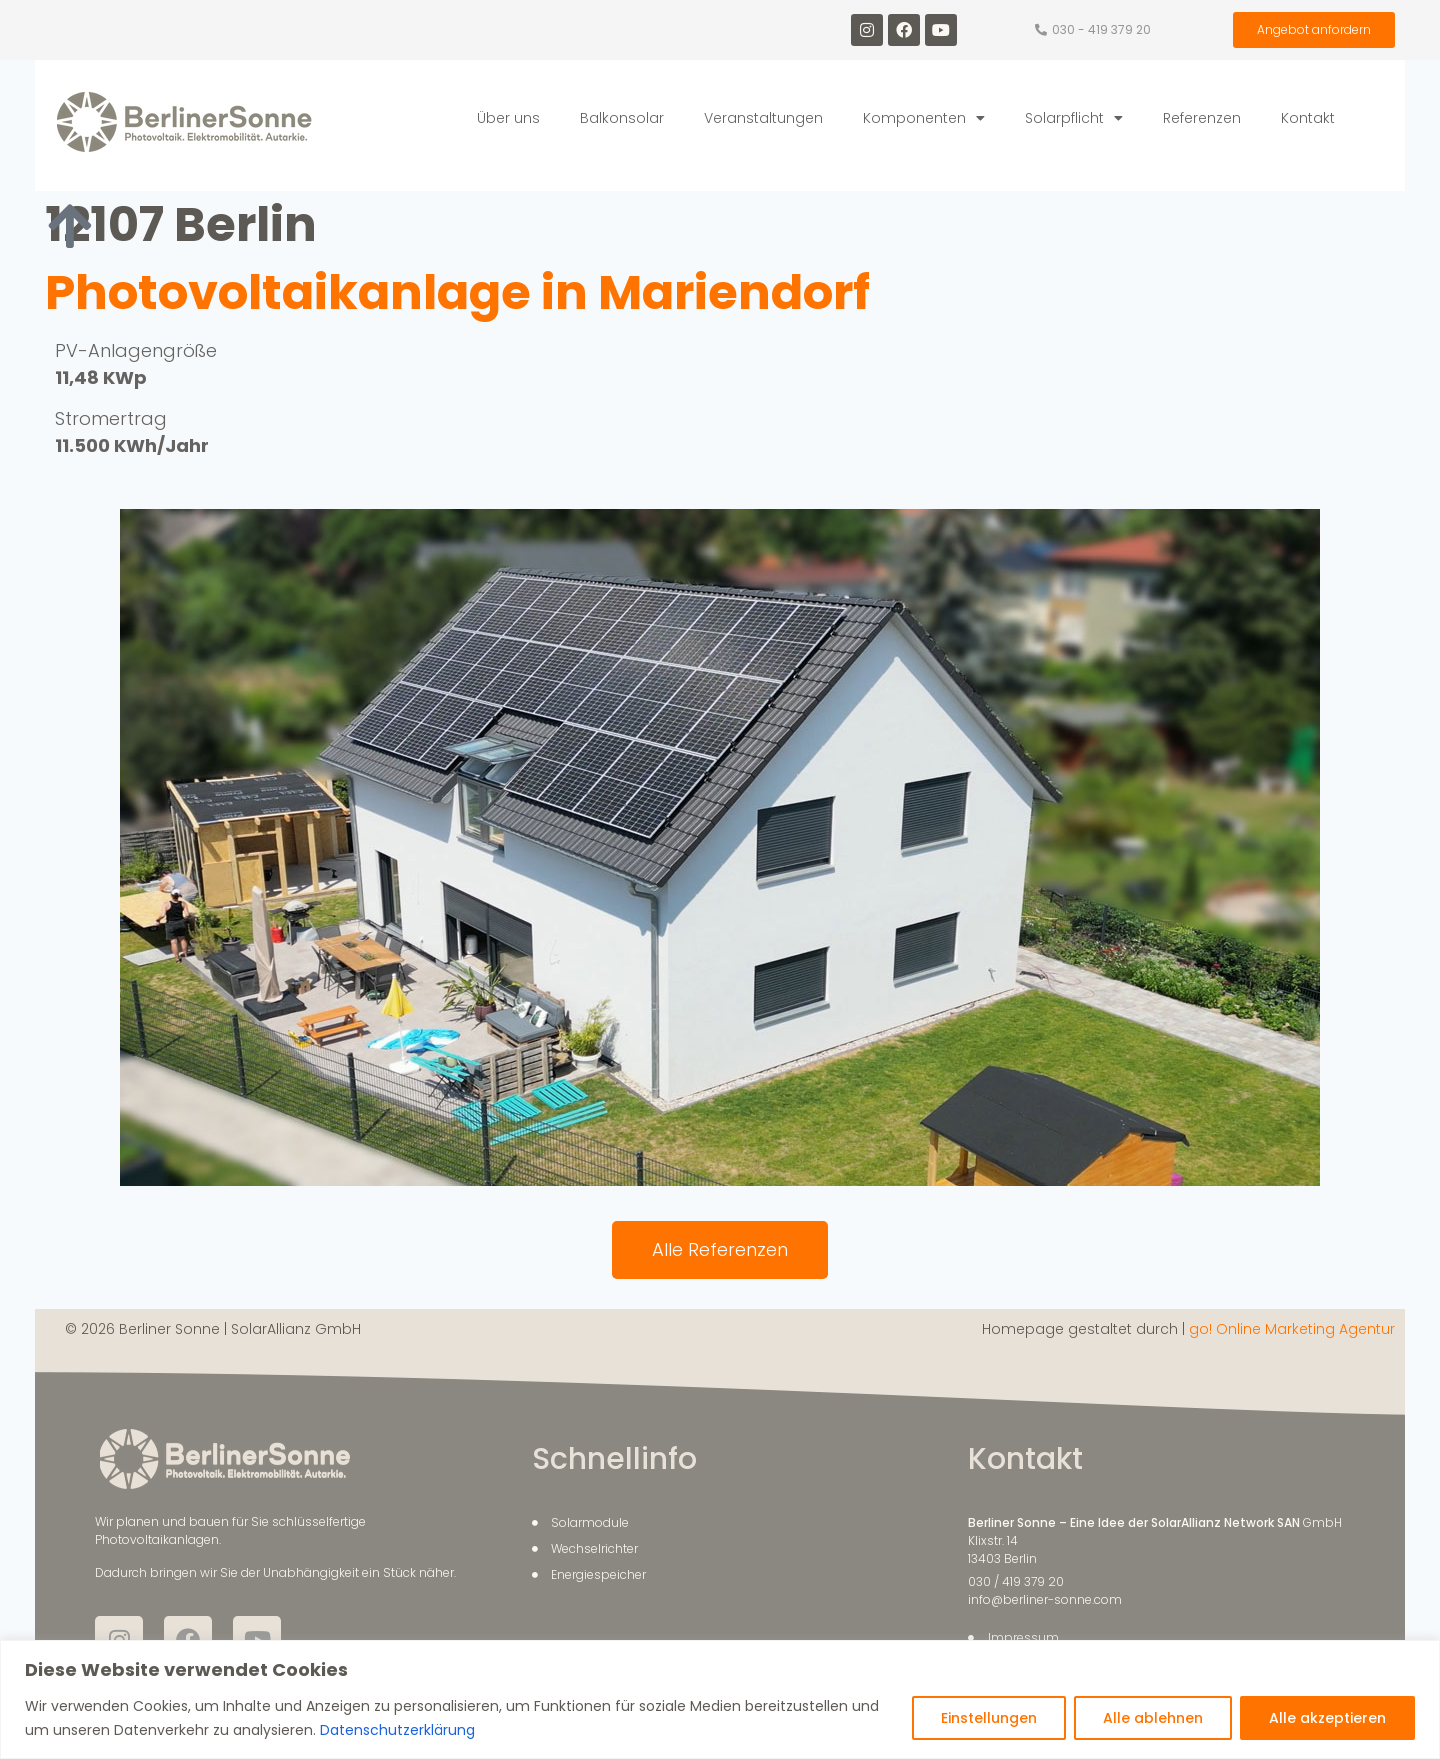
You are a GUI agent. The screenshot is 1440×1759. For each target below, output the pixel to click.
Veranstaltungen (763, 118)
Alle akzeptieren (1327, 1718)
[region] (720, 1699)
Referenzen (1202, 118)
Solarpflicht (1074, 118)
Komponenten (924, 118)
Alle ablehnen (1153, 1718)
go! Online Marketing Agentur (1292, 1329)
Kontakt (1308, 118)
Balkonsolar (622, 118)
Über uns (508, 118)
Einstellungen (989, 1718)
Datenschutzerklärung (395, 1730)
